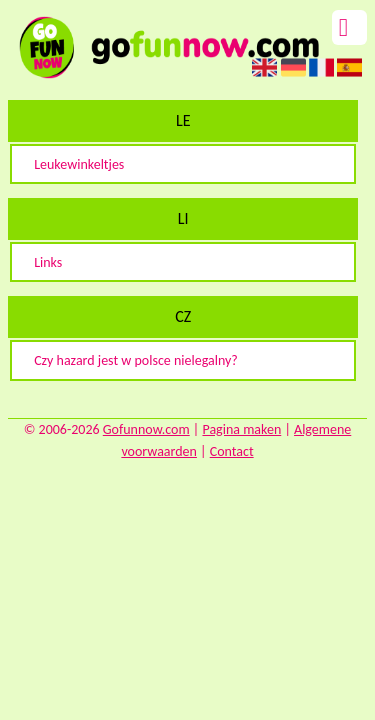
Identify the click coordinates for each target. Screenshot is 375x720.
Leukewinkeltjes (79, 164)
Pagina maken (241, 429)
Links (48, 262)
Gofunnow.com (146, 429)
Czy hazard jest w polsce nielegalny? (136, 360)
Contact (232, 451)
